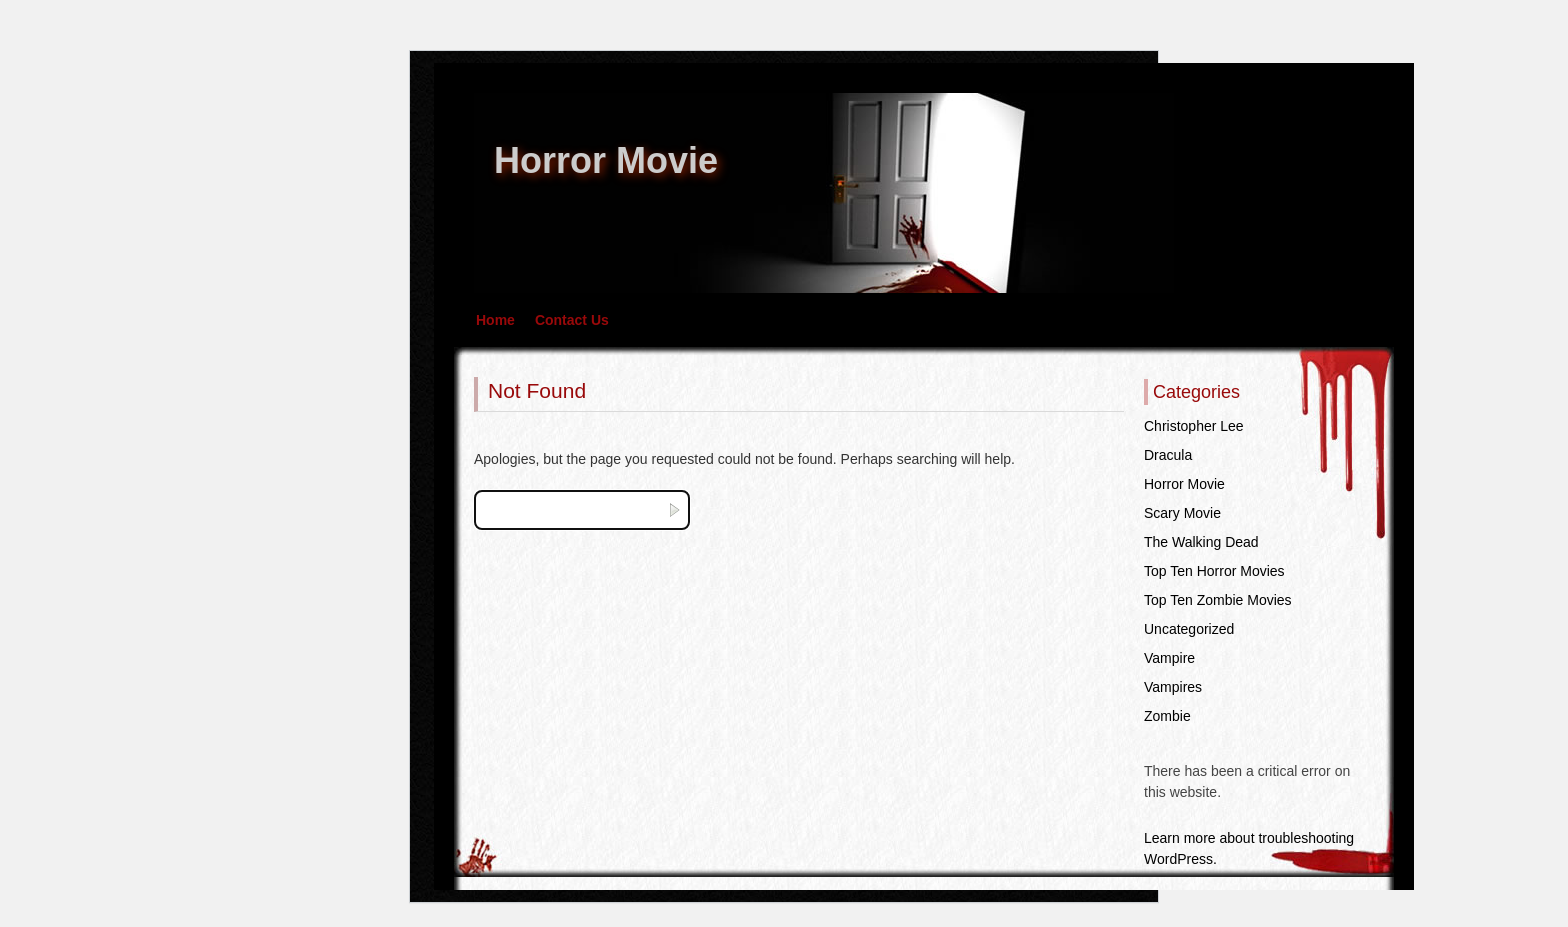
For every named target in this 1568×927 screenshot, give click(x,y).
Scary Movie (1182, 513)
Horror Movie (606, 160)
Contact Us (572, 320)
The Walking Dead (1201, 542)
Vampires (1173, 687)
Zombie (1167, 716)
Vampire (1169, 658)
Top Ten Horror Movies (1214, 571)
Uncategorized (1189, 629)
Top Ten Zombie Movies (1218, 600)
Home (495, 320)
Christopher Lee (1194, 426)
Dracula (1168, 455)
